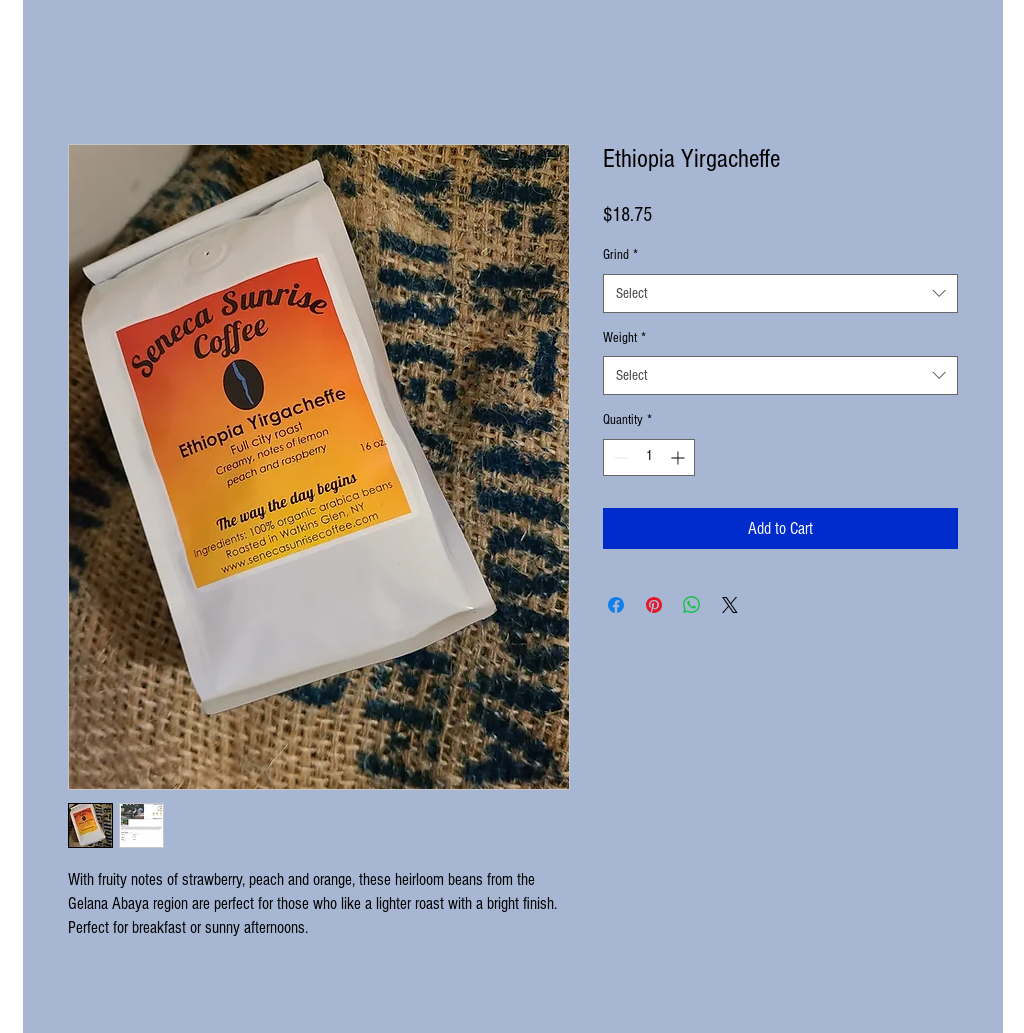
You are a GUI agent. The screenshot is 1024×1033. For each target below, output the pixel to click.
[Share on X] (730, 605)
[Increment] (679, 457)
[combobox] (780, 293)
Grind (620, 255)
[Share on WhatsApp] (692, 605)
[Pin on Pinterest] (654, 605)
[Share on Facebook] (616, 605)
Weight (624, 338)
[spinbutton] (649, 457)
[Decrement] (618, 457)
